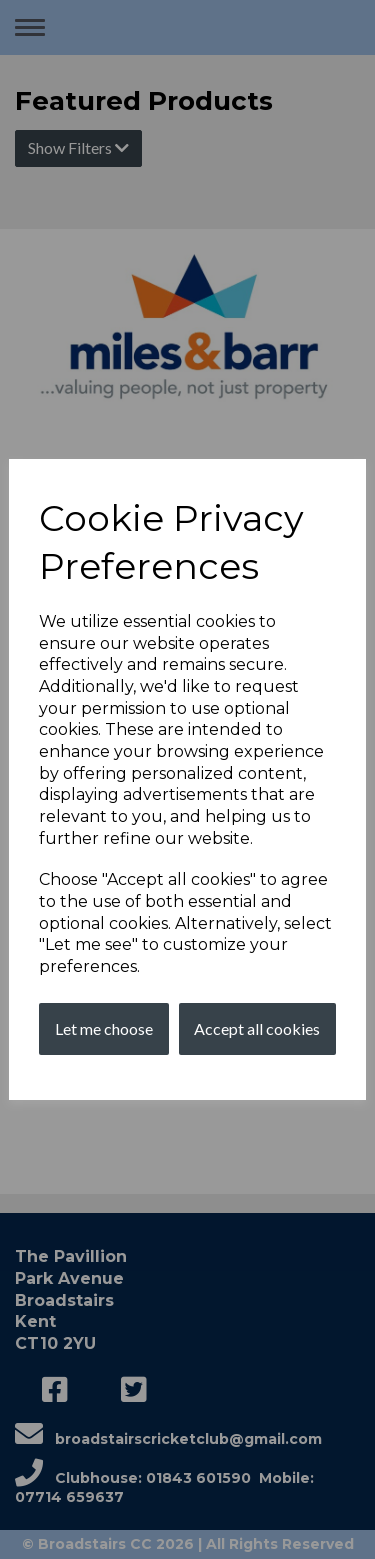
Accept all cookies (257, 1028)
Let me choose (104, 1028)
